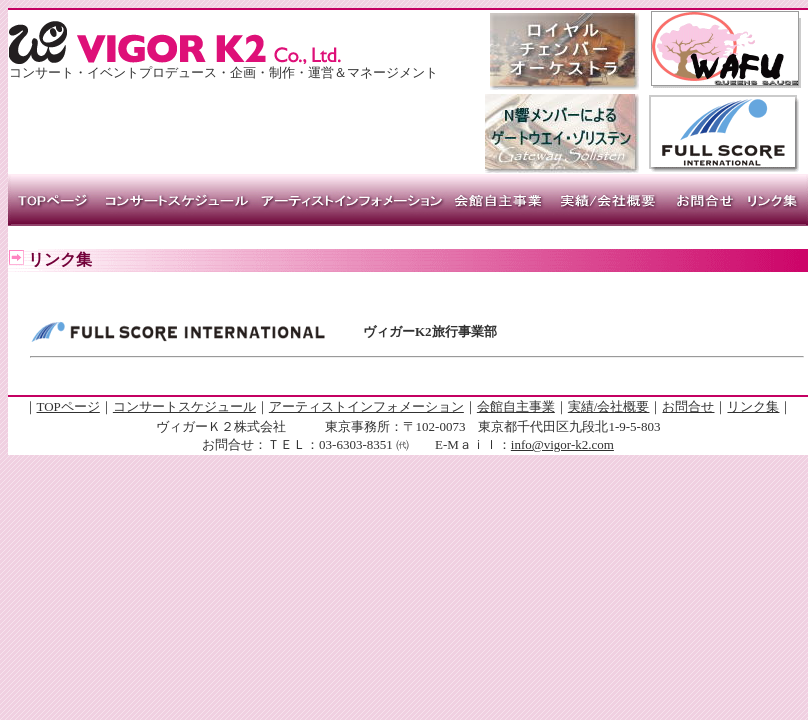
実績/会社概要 (609, 406)
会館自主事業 (516, 406)
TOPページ (68, 406)
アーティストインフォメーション (366, 406)
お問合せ (688, 406)
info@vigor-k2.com (562, 444)
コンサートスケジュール (184, 406)
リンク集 (753, 406)
